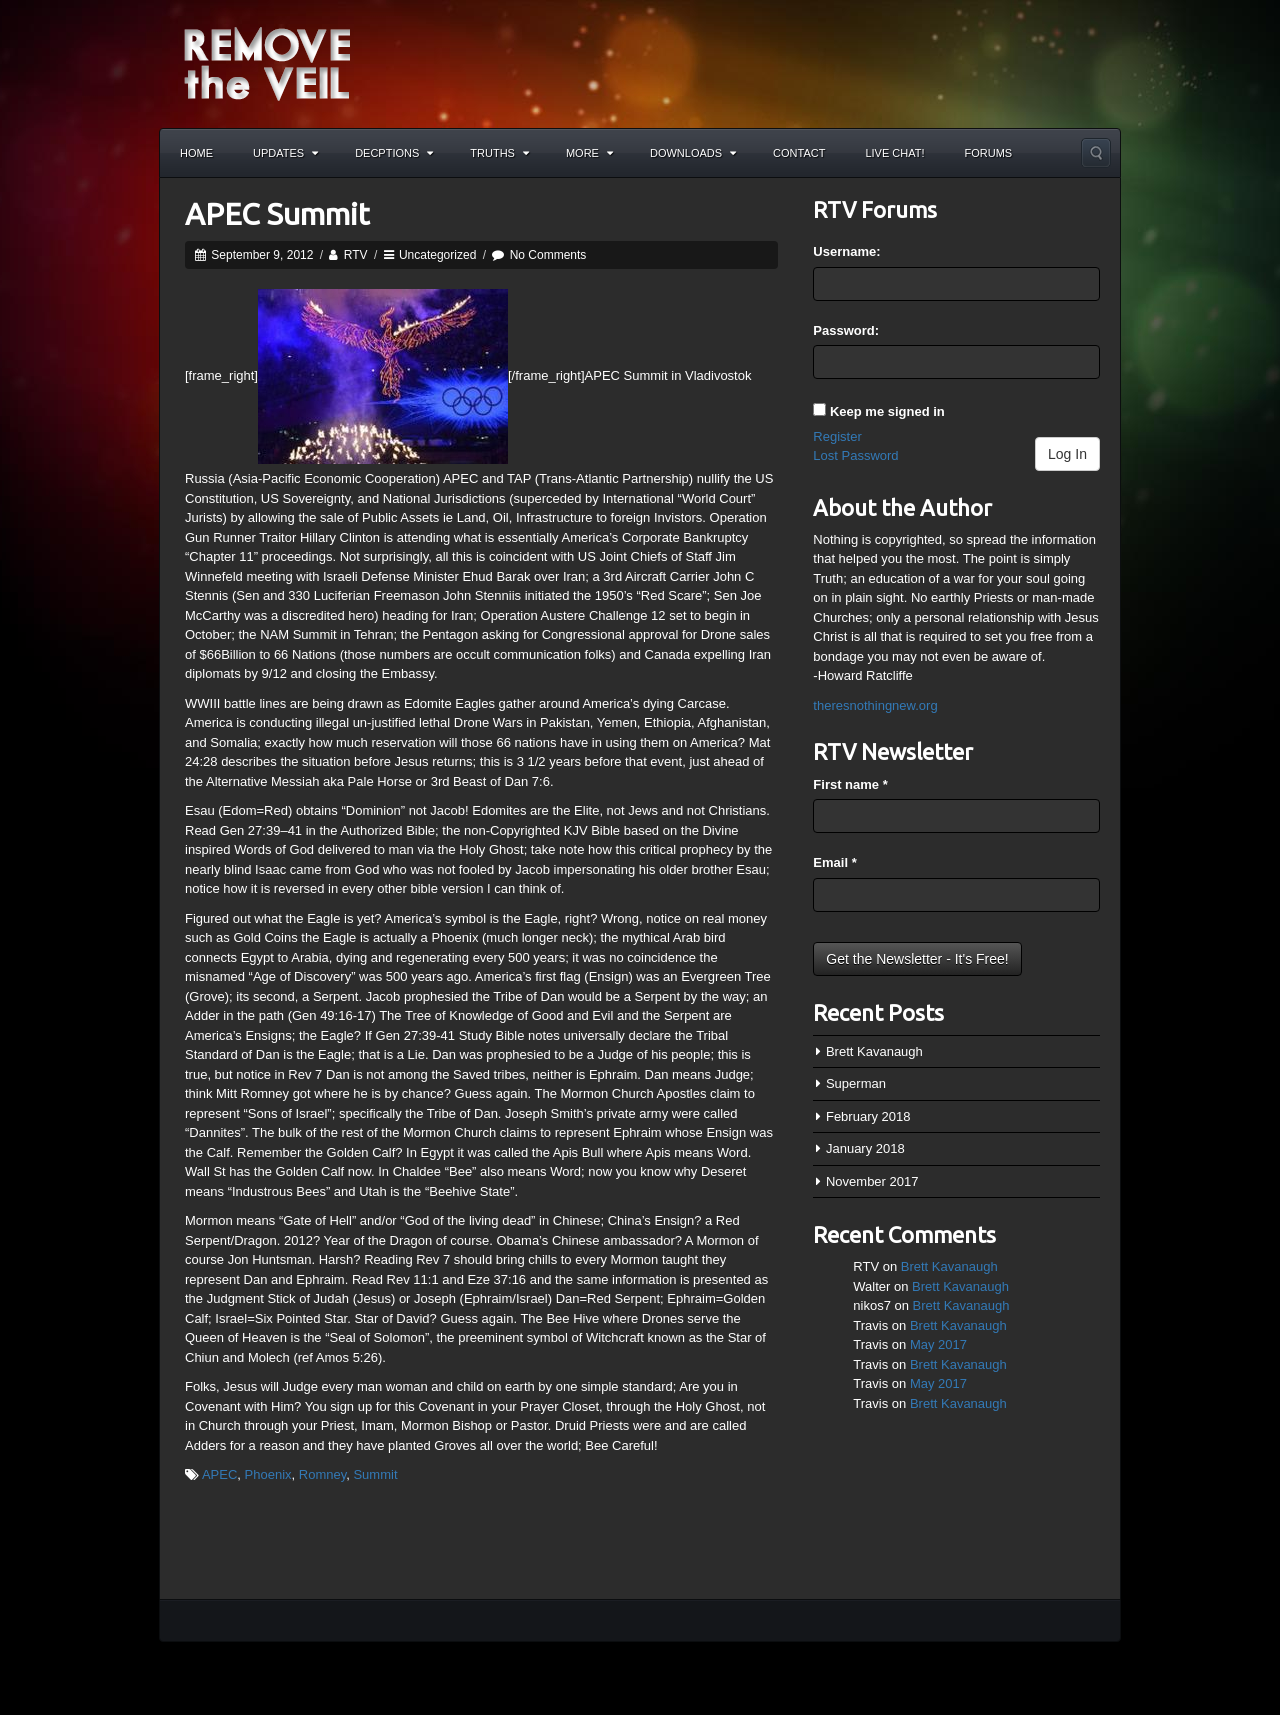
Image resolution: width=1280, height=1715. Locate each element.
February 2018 (868, 1116)
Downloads (693, 153)
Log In (1067, 454)
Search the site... (1096, 153)
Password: (846, 330)
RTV (356, 255)
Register (837, 436)
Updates (285, 153)
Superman (856, 1083)
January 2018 (865, 1148)
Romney (322, 1474)
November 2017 (872, 1181)
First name (850, 784)
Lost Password (855, 455)
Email (834, 862)
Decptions (394, 153)
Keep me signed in (887, 411)
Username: (846, 251)
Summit (375, 1474)
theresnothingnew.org (875, 705)
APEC (219, 1474)
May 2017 (938, 1344)
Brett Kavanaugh (874, 1051)
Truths (499, 153)
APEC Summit (277, 214)
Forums (989, 153)
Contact (799, 153)
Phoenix (268, 1474)
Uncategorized (437, 255)
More (589, 153)
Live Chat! (894, 153)
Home (196, 153)
